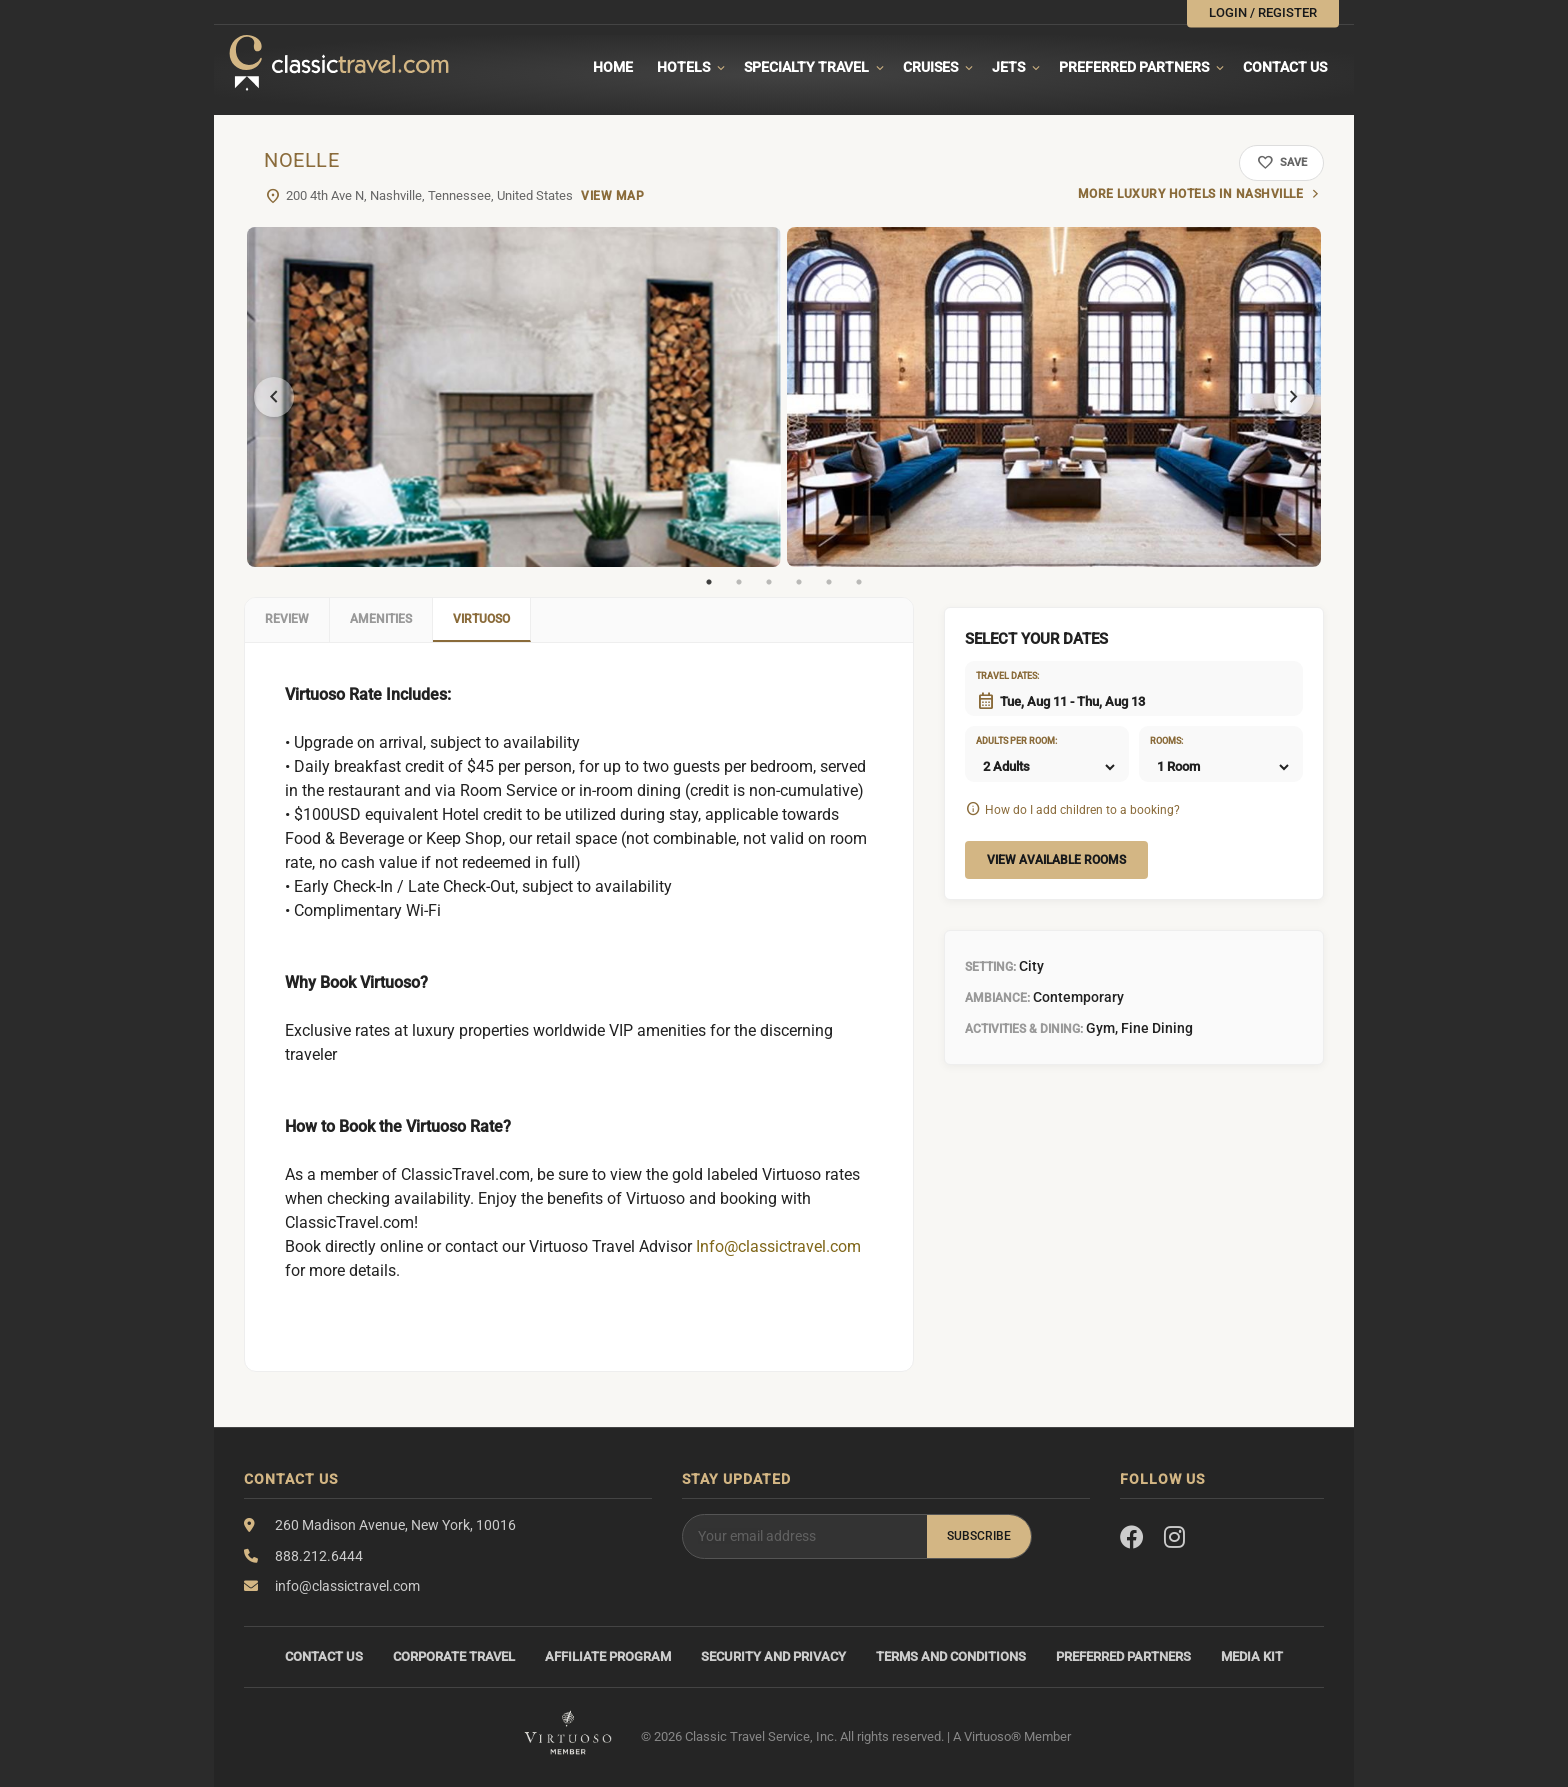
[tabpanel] (514, 397)
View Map (612, 196)
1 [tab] (709, 582)
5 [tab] (829, 582)
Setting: (990, 967)
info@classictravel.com (347, 1586)
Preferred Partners (1134, 67)
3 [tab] (769, 582)
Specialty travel (806, 67)
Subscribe (979, 1536)
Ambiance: (997, 998)
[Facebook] (1132, 1538)
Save (1281, 163)
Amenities (381, 619)
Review (287, 619)
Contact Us (1285, 67)
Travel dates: (1001, 676)
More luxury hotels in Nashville (1191, 194)
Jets (1008, 67)
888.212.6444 (319, 1556)
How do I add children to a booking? (1082, 810)
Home (613, 67)
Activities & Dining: (1024, 1029)
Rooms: (1166, 741)
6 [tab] (859, 582)
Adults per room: (1001, 741)
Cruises (930, 67)
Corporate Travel (454, 1656)
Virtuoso (481, 619)
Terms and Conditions (951, 1656)
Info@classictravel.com (778, 1246)
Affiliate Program (608, 1656)
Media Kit (1252, 1656)
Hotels (683, 67)
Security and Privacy (773, 1656)
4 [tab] (799, 582)
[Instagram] (1174, 1538)
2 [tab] (739, 582)
